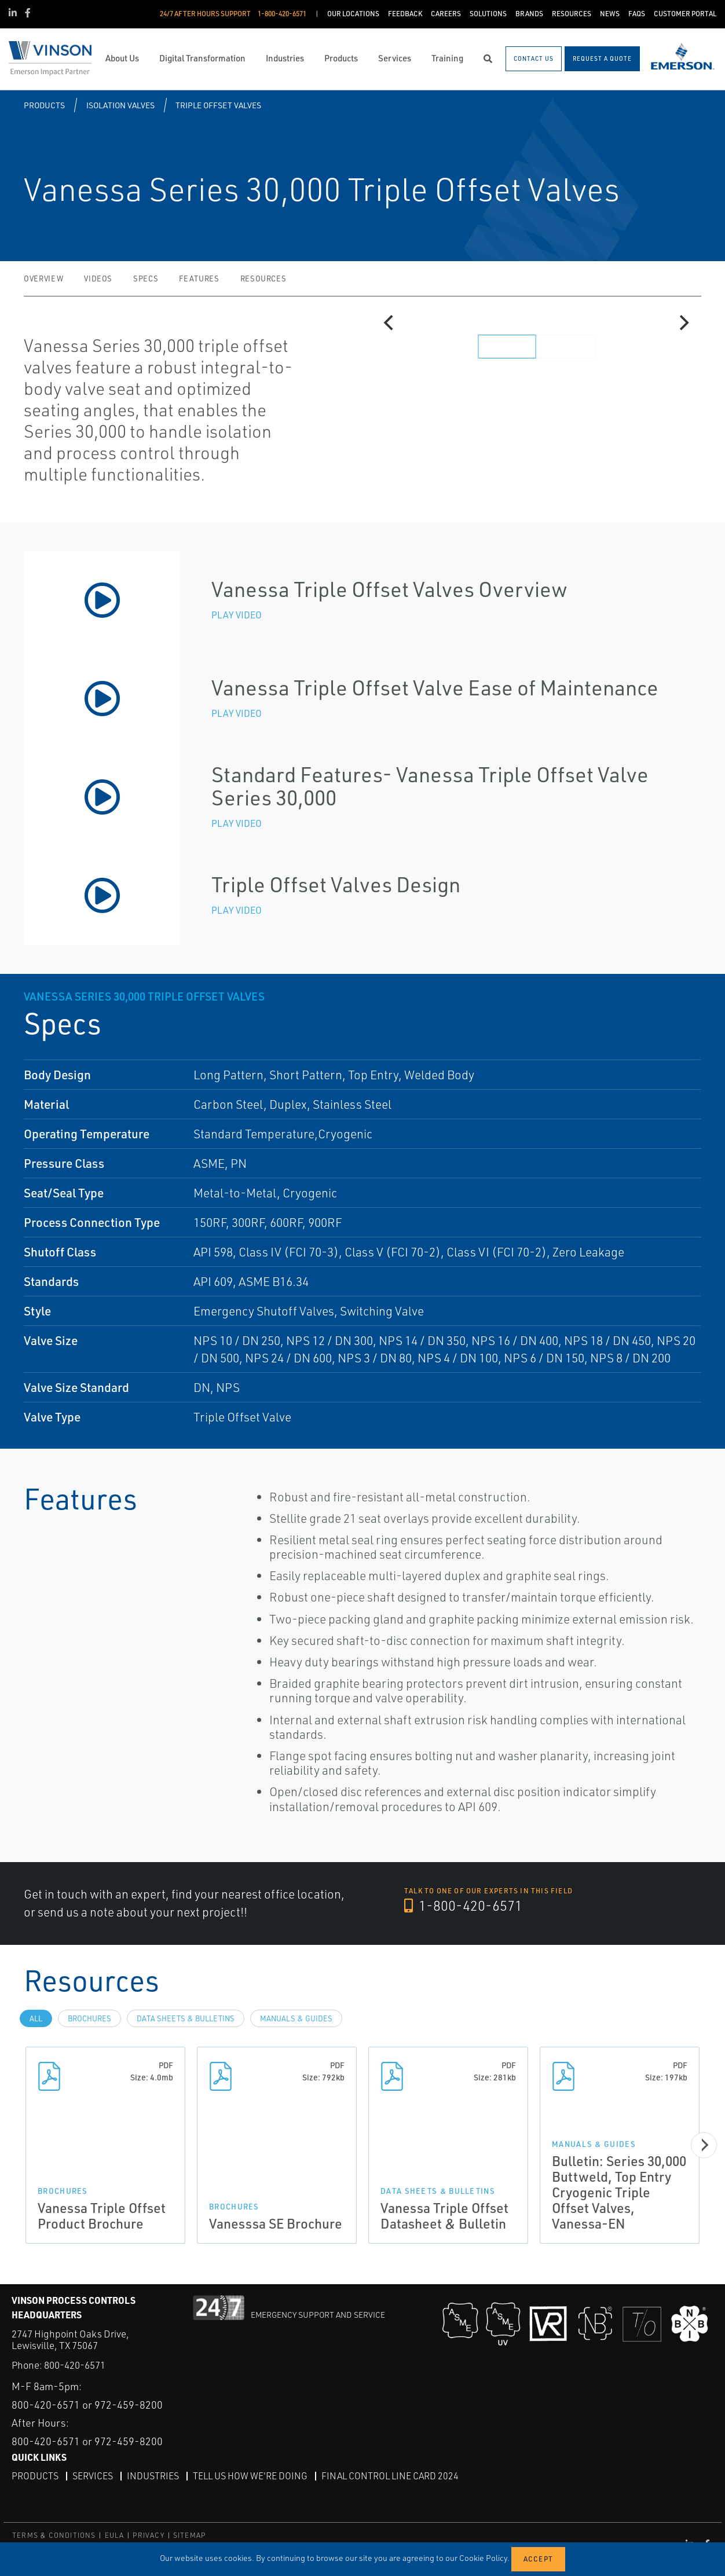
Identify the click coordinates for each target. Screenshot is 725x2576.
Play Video (236, 615)
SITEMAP (189, 2535)
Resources (263, 278)
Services (92, 2476)
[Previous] (389, 323)
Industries (153, 2476)
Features (199, 278)
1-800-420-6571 (463, 1905)
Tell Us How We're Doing (250, 2476)
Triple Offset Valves (218, 105)
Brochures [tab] (89, 2018)
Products (44, 105)
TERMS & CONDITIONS (54, 2535)
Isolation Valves (120, 105)
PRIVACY (148, 2535)
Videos (98, 278)
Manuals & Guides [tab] (296, 2018)
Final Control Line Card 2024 (390, 2476)
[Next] (682, 323)
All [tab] (36, 2018)
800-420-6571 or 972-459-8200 (87, 2404)
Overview (43, 278)
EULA (115, 2535)
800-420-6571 (74, 2365)
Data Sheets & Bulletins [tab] (186, 2018)
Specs (145, 278)
